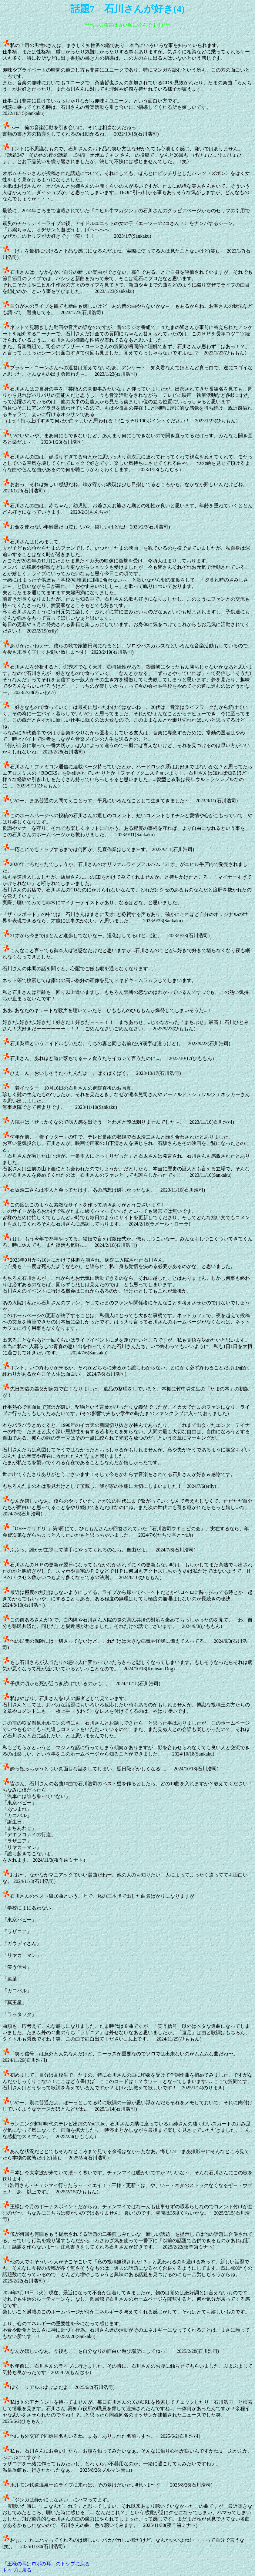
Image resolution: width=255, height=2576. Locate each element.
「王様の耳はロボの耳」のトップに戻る (46, 2563)
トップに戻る (17, 2570)
